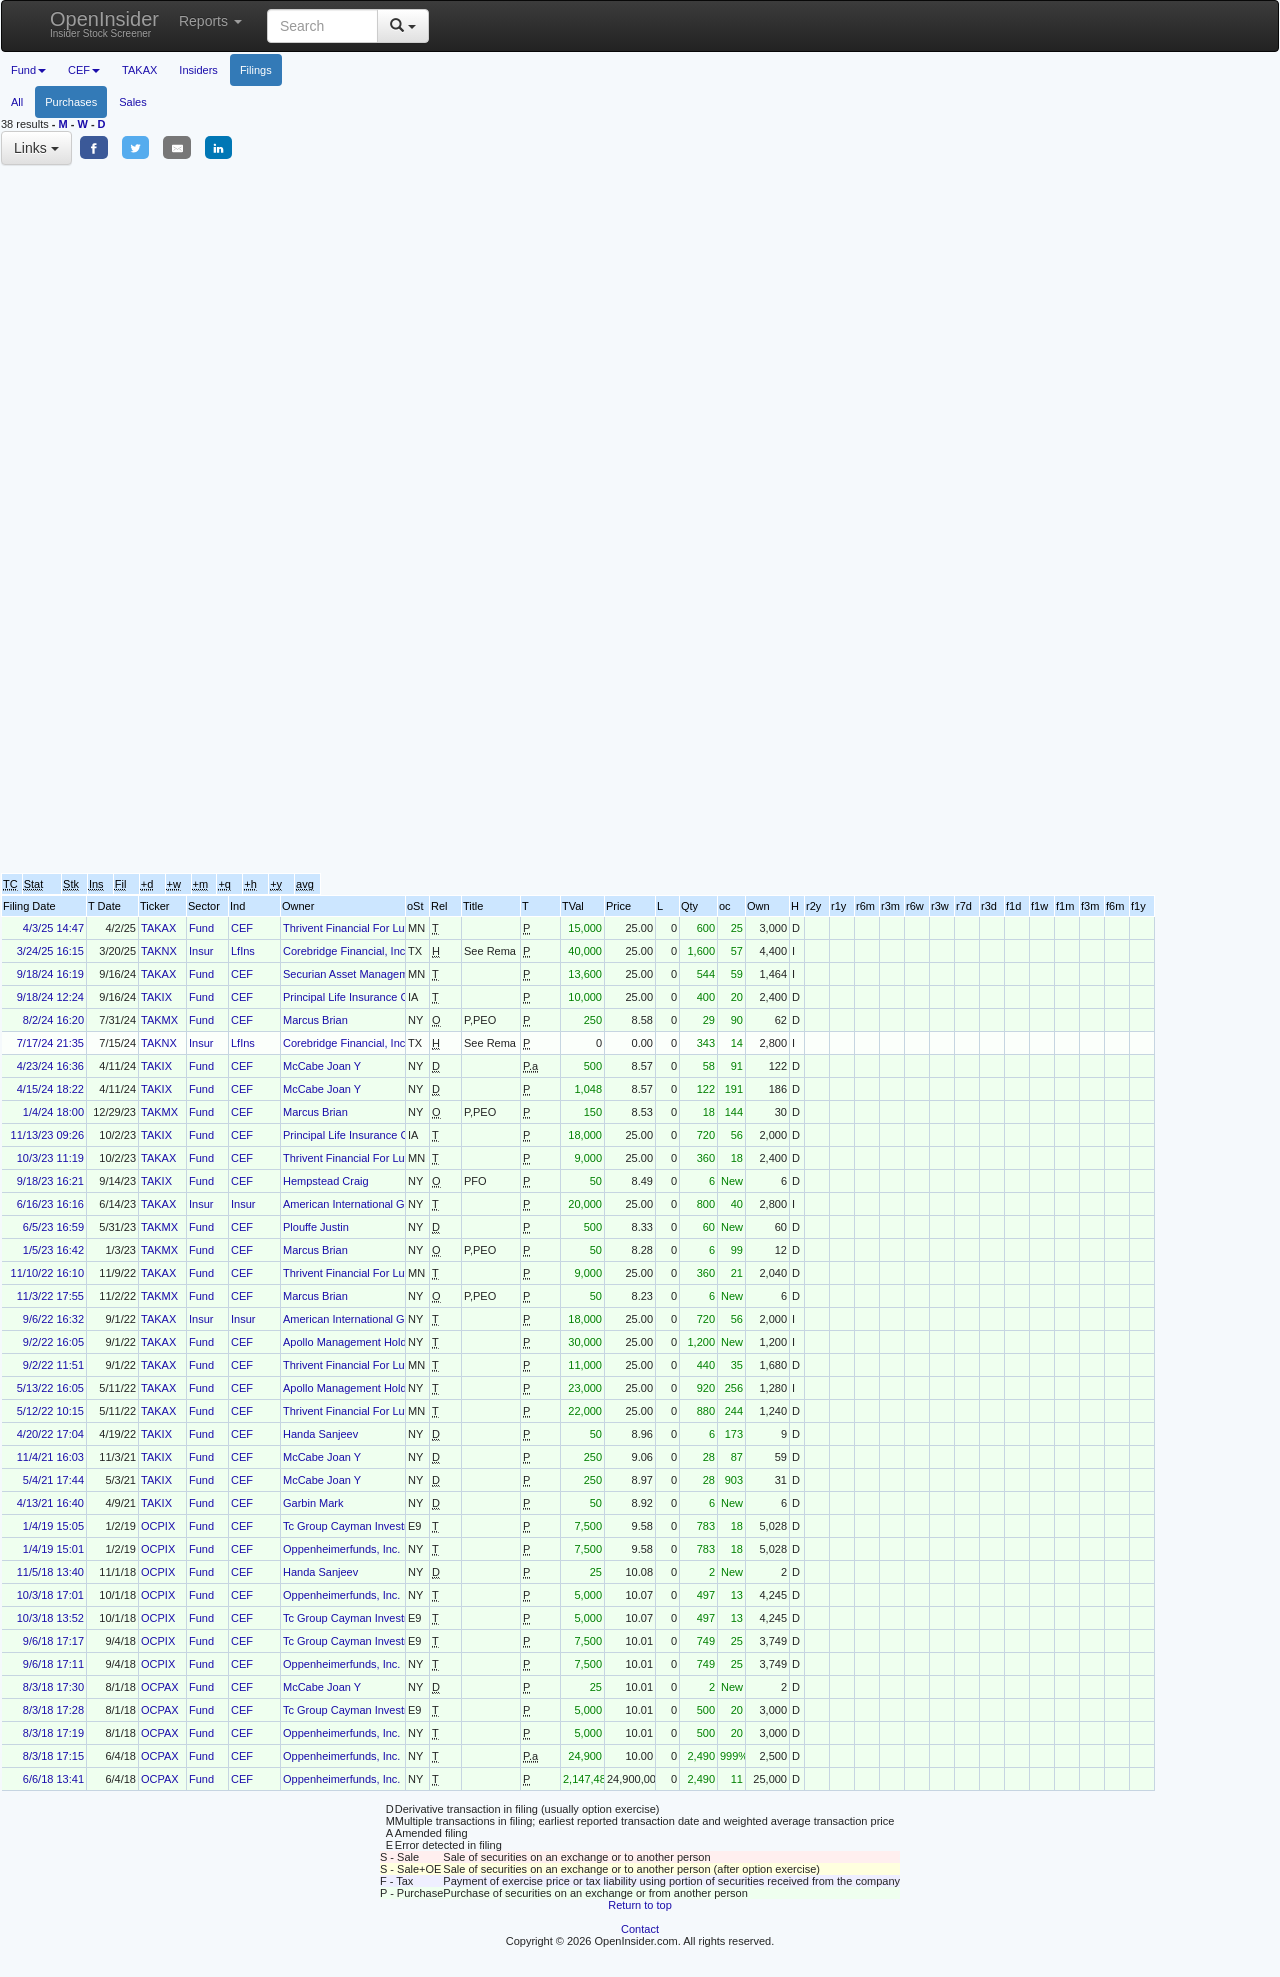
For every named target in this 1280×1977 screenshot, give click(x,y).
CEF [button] (84, 70)
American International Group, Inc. (367, 1204)
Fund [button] (28, 70)
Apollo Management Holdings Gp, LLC (377, 1342)
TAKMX (159, 1020)
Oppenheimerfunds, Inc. (341, 1549)
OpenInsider (104, 23)
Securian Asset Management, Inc (363, 974)
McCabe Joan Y (322, 1066)
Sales (133, 102)
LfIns (243, 951)
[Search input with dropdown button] (322, 26)
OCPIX (158, 1526)
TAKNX (159, 951)
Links (36, 148)
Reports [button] (210, 21)
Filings (256, 70)
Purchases (71, 102)
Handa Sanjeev (320, 1434)
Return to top (640, 1905)
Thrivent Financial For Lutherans (362, 928)
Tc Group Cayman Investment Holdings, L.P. (391, 1526)
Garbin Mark (313, 1503)
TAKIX (156, 997)
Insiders (198, 70)
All (17, 102)
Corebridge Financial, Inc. (345, 951)
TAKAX (139, 70)
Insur (201, 951)
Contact (640, 1929)
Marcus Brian (315, 1020)
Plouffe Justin (316, 1227)
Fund (201, 928)
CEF (242, 928)
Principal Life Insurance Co (348, 997)
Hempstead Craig (326, 1181)
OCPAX (160, 1687)
